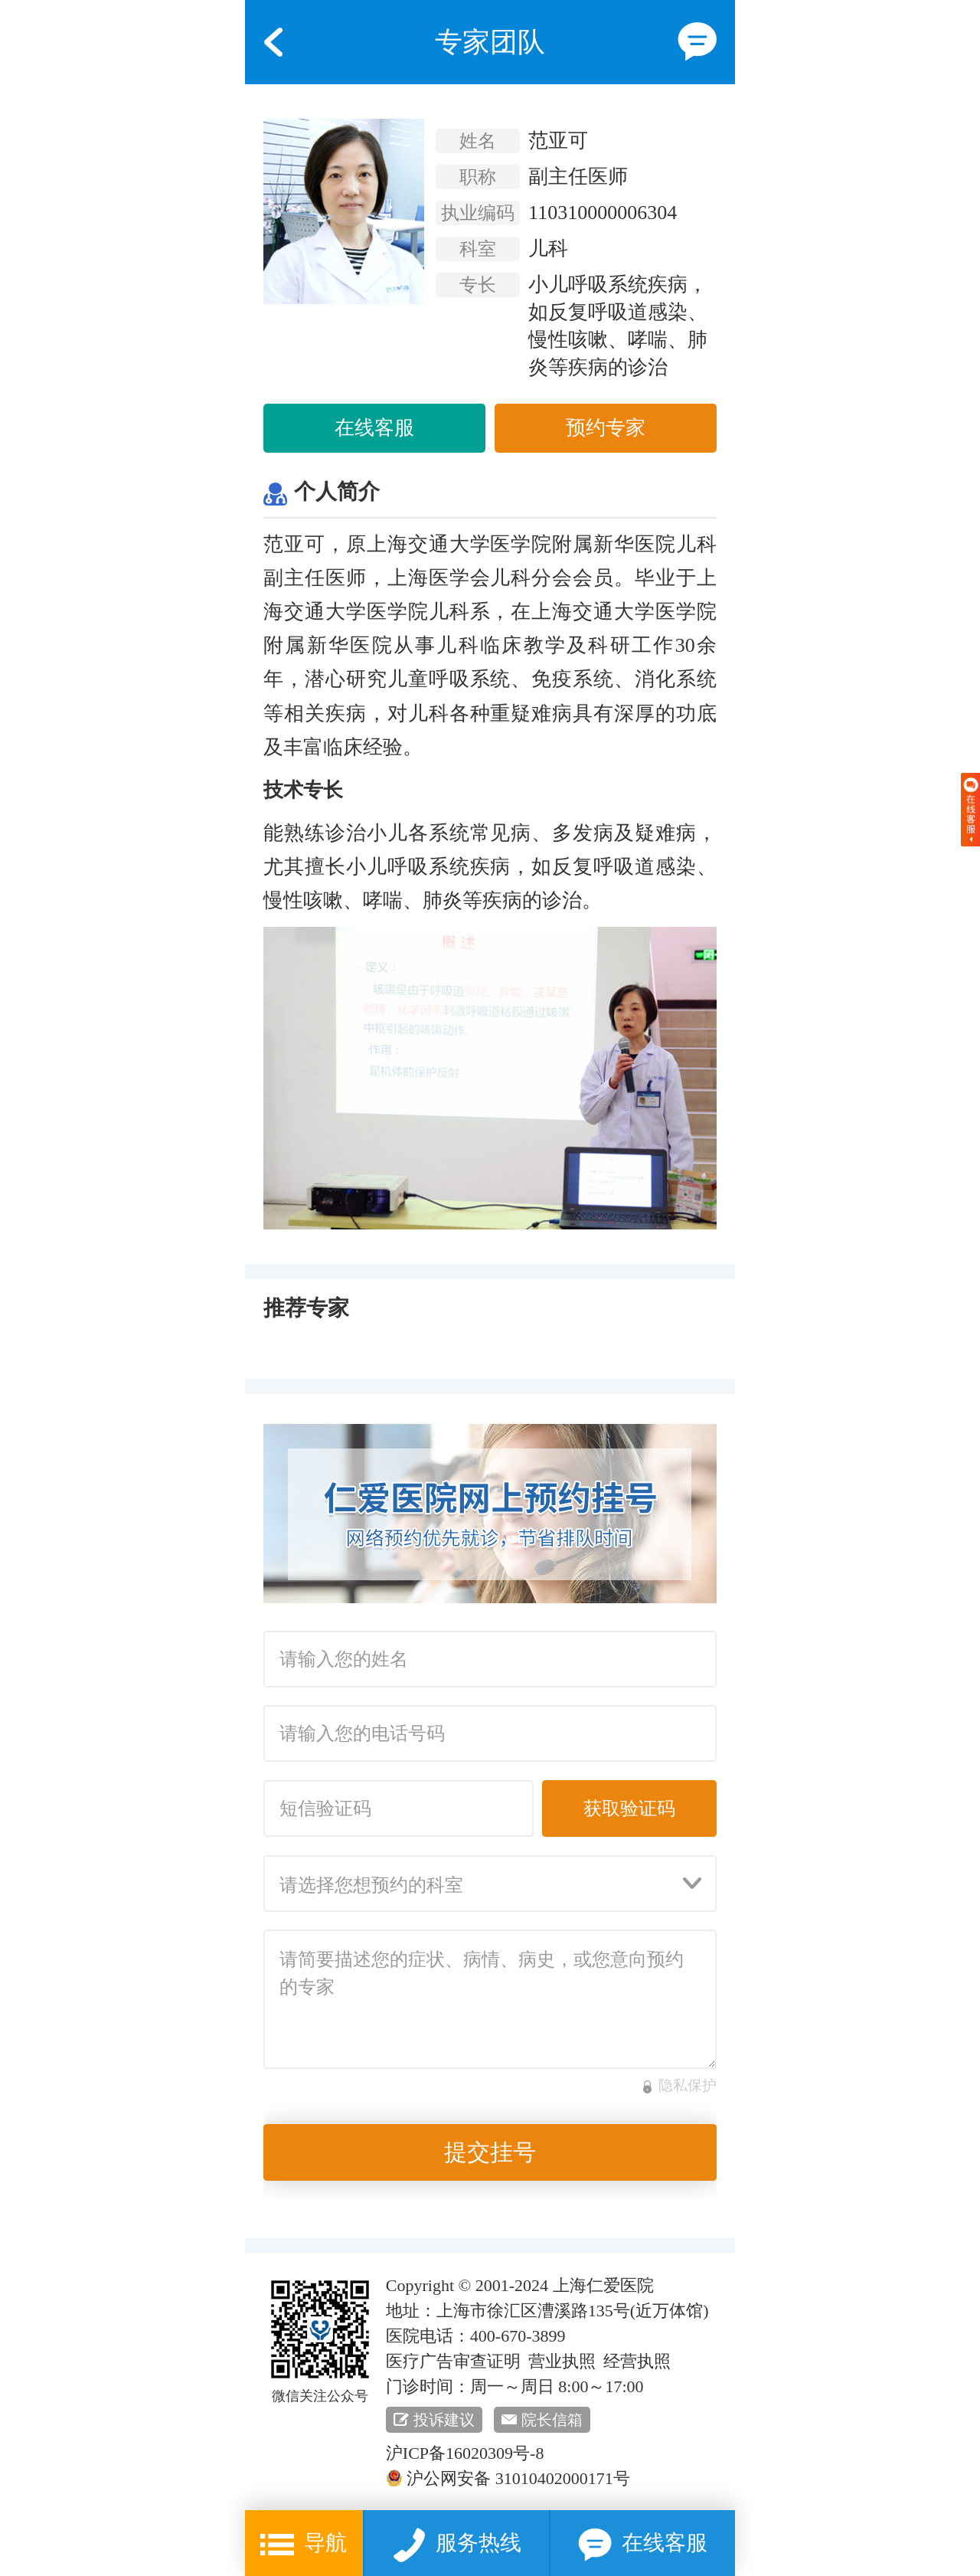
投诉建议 (444, 2419)
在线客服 (374, 428)
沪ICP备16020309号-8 (465, 2453)
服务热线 (456, 2545)
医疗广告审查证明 (453, 2361)
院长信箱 (552, 2419)
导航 (303, 2545)
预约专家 (605, 428)
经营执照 (637, 2361)
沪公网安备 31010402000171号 (508, 2478)
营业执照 (562, 2361)
